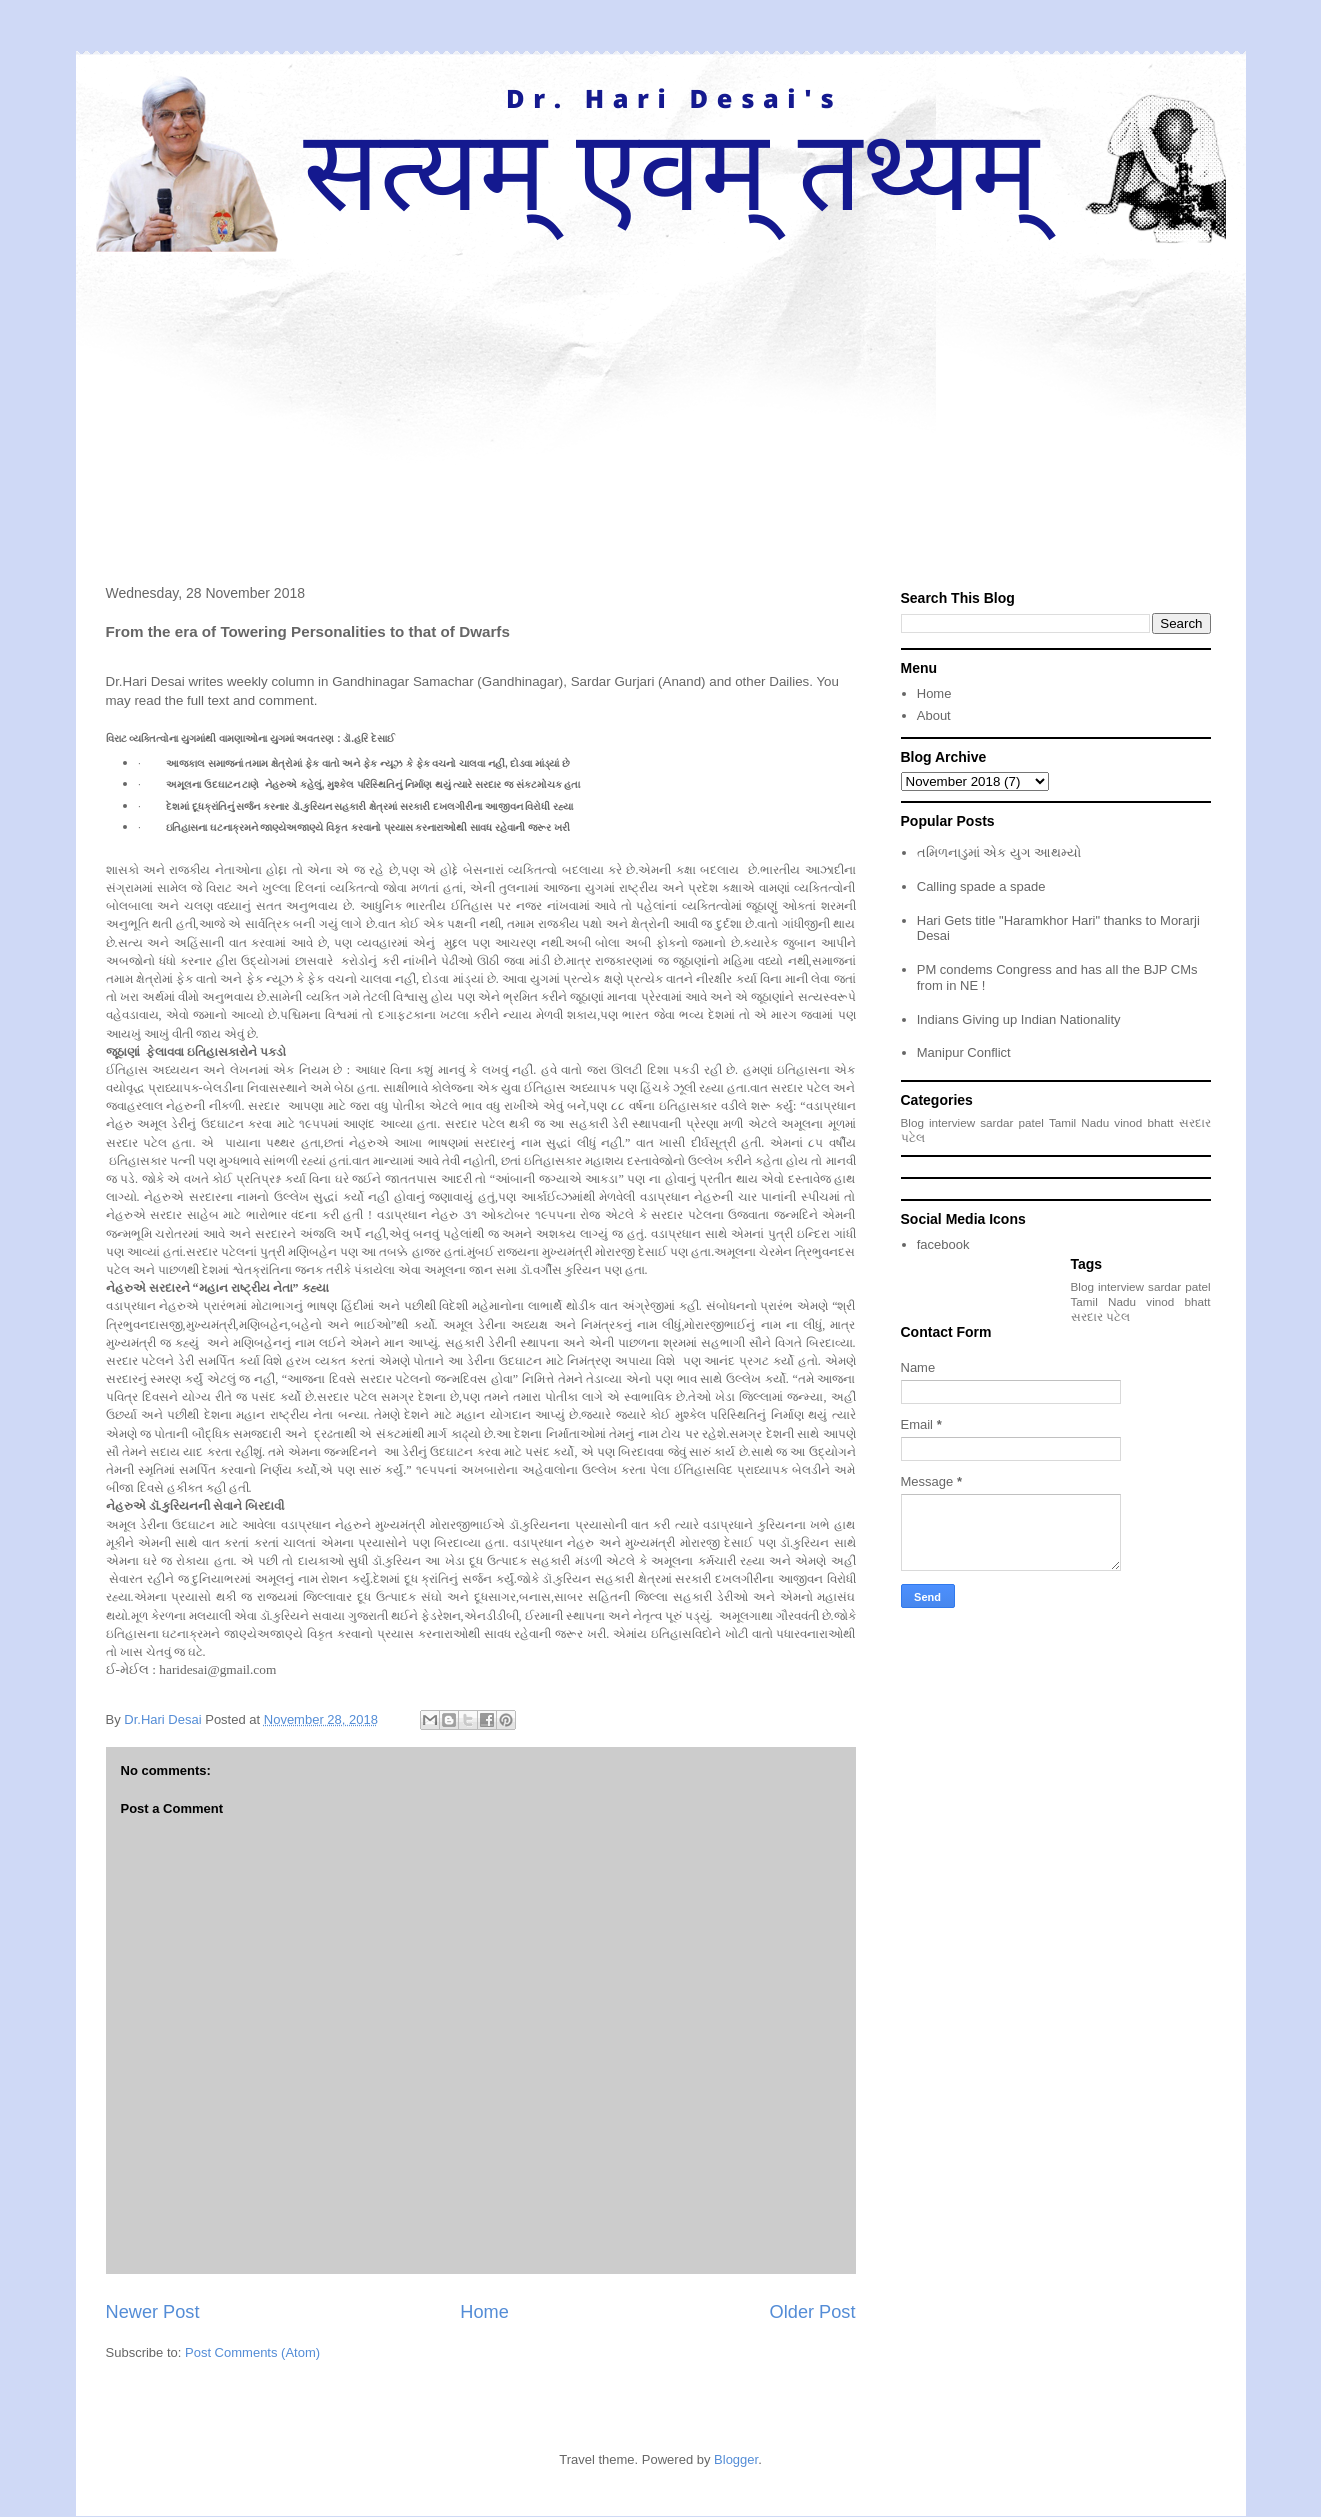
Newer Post (153, 2312)
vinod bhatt (1143, 1122)
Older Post (813, 2312)
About (934, 715)
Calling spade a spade (981, 886)
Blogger (736, 2459)
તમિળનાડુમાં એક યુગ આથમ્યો (999, 852)
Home (484, 2312)
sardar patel (1012, 1122)
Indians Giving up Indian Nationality (1019, 1019)
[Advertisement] (661, 402)
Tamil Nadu (1079, 1122)
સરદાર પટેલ (1100, 1316)
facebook (943, 1244)
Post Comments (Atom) (252, 2352)
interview (952, 1122)
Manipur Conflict (964, 1052)
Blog (912, 1122)
